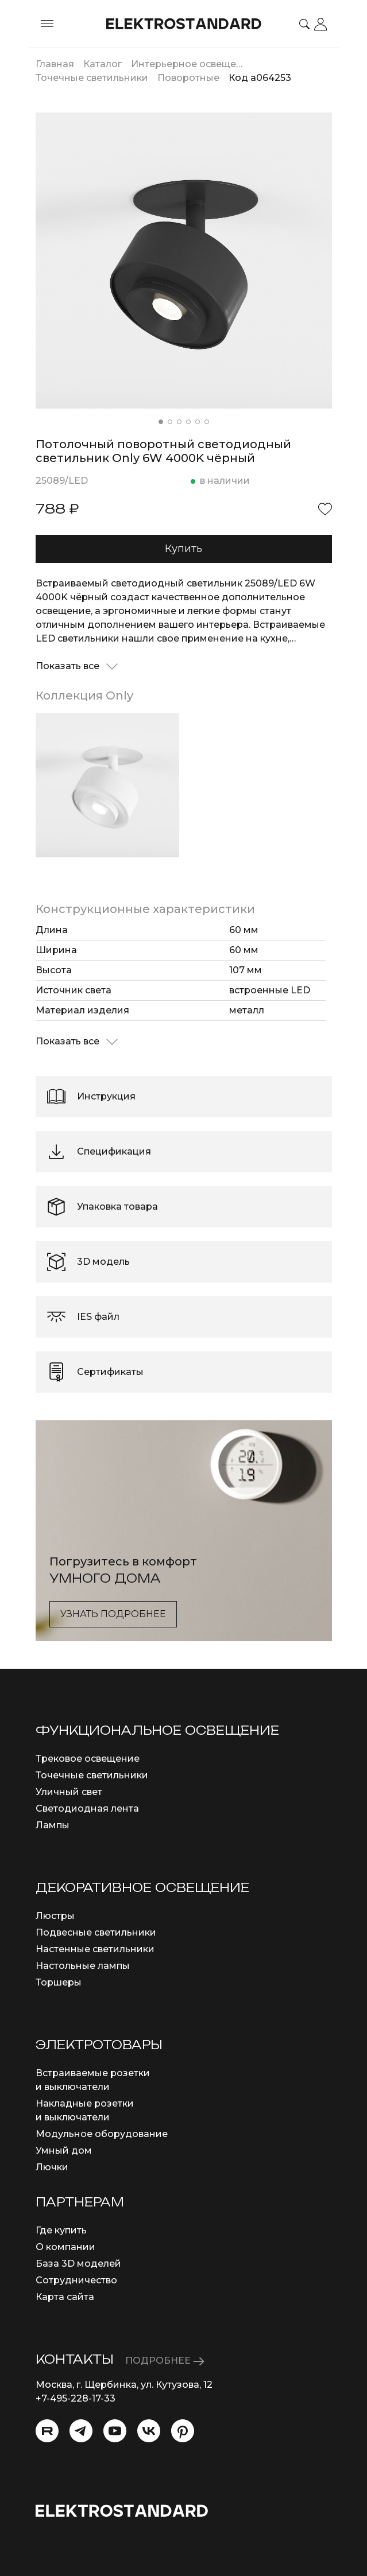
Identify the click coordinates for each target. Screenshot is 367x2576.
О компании (65, 2246)
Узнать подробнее (113, 1613)
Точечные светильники (92, 1775)
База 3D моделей (78, 2263)
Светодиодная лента (87, 1808)
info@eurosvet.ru (75, 2412)
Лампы (52, 1825)
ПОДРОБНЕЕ (164, 2360)
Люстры (55, 1915)
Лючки (52, 2167)
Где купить (61, 2230)
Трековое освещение (88, 1758)
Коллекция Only (84, 695)
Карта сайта (65, 2296)
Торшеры (59, 1982)
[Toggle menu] (47, 24)
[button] (161, 421)
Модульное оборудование (102, 2133)
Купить (183, 548)
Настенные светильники (95, 1949)
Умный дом (64, 2150)
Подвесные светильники (96, 1932)
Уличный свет (69, 1791)
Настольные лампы (83, 1965)
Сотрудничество (76, 2280)
